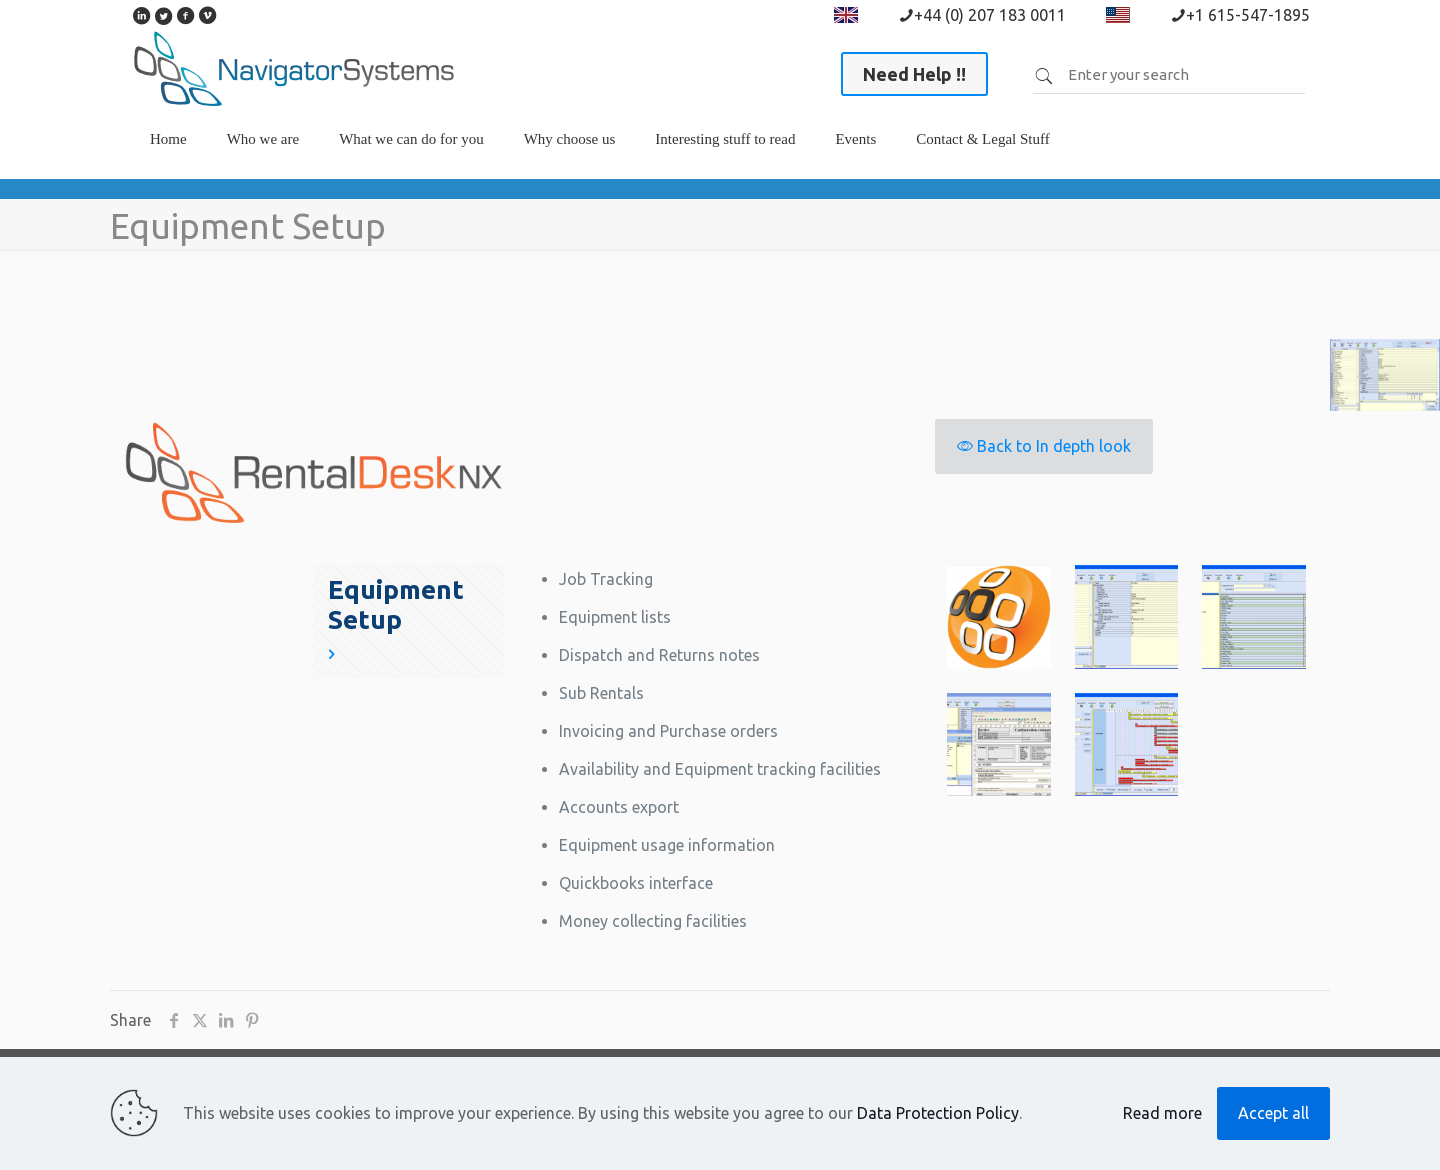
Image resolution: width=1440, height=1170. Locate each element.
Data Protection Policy (938, 1113)
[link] (263, 169)
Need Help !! (914, 74)
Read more (1162, 1113)
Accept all (1273, 1113)
